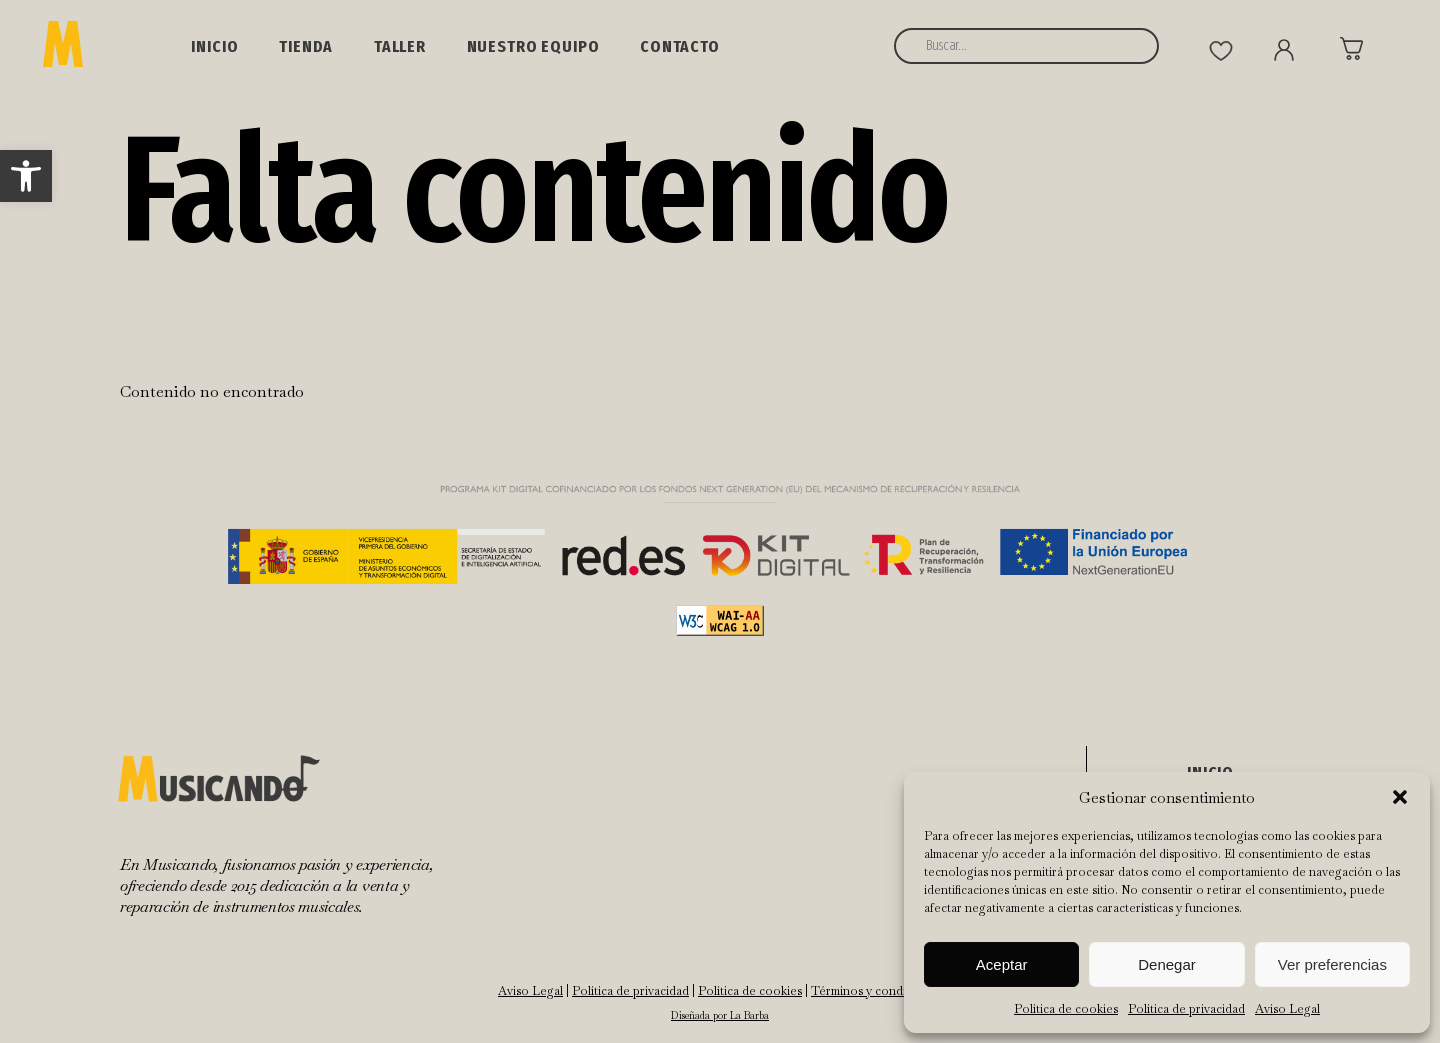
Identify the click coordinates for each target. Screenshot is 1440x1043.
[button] (26, 176)
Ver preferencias (1332, 964)
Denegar (1167, 964)
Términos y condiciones (876, 991)
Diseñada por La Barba (720, 1015)
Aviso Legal (1287, 1009)
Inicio (214, 46)
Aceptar (1002, 964)
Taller (400, 46)
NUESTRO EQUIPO (533, 46)
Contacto (680, 46)
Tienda (306, 46)
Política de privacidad (1186, 1009)
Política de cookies (1066, 1009)
